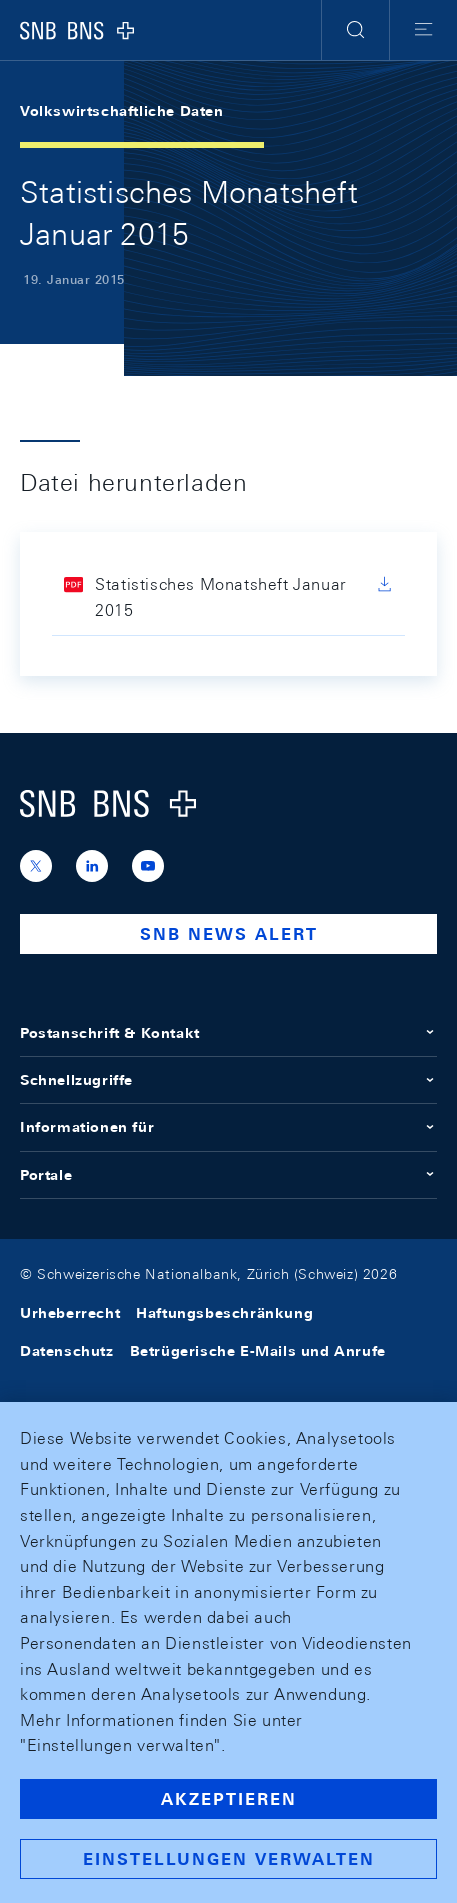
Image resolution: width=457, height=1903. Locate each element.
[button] (355, 30)
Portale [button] (228, 1175)
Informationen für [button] (228, 1127)
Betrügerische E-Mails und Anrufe (258, 1351)
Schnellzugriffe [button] (228, 1080)
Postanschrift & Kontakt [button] (228, 1033)
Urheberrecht (70, 1313)
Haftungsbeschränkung (224, 1313)
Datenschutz (67, 1351)
